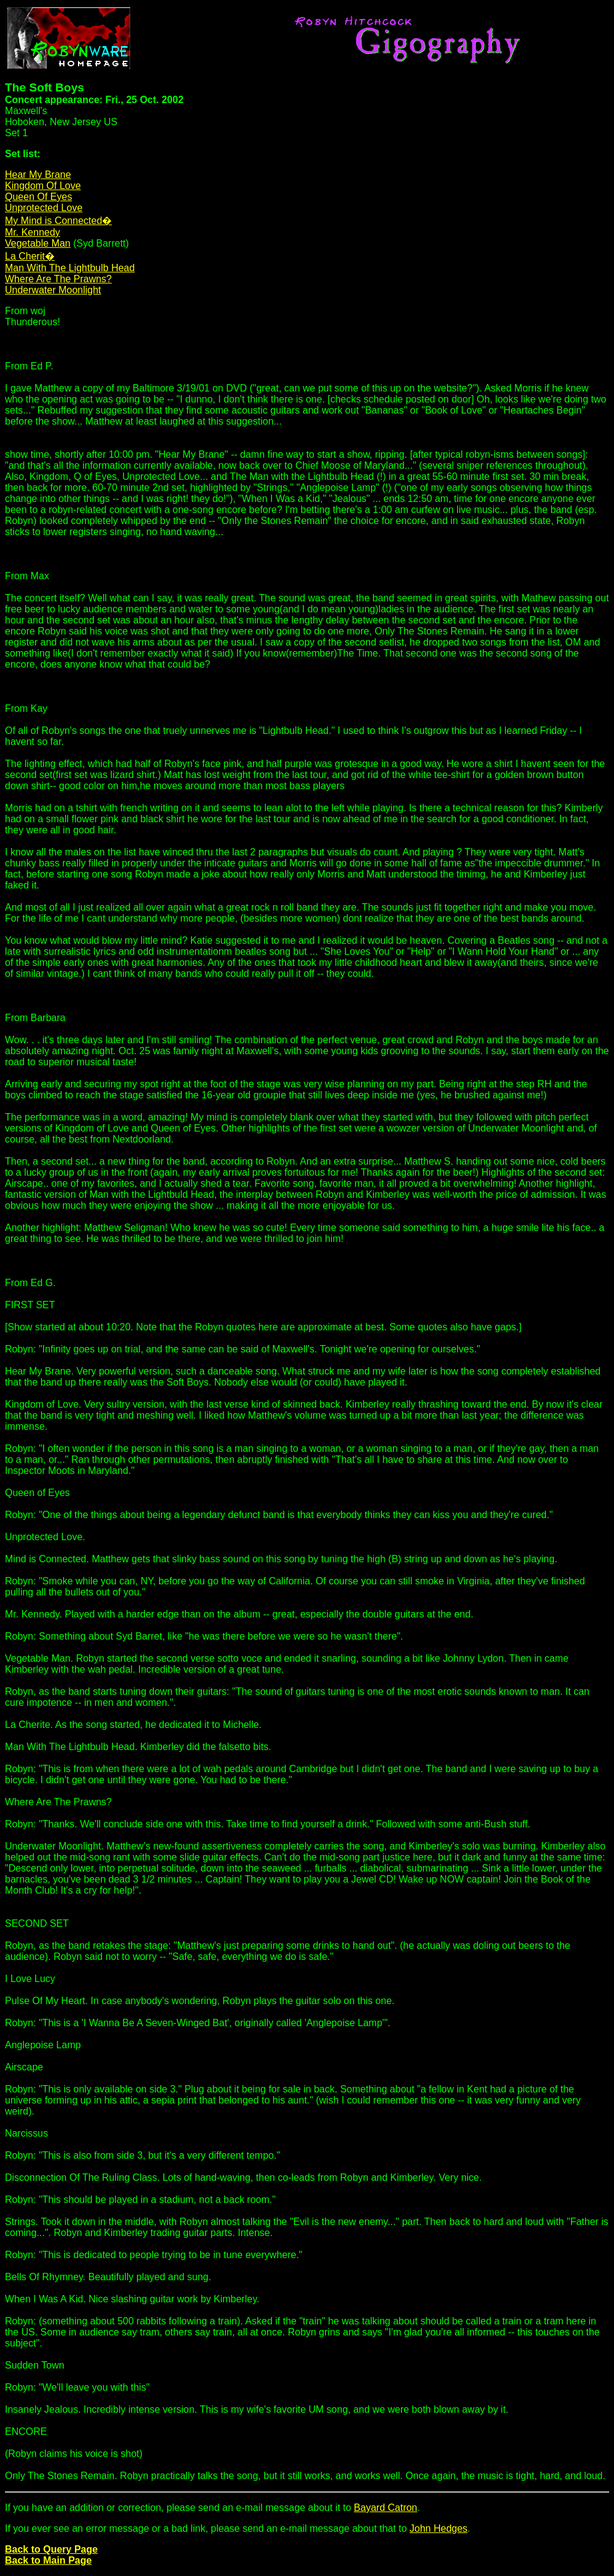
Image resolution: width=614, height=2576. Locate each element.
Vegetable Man (38, 243)
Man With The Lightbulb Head (69, 268)
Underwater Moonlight (53, 290)
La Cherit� (30, 256)
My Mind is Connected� (58, 220)
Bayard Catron (385, 2507)
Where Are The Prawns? (58, 279)
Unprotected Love (43, 207)
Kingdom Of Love (43, 185)
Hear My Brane (38, 174)
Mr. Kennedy (32, 232)
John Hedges (438, 2528)
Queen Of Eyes (38, 196)
